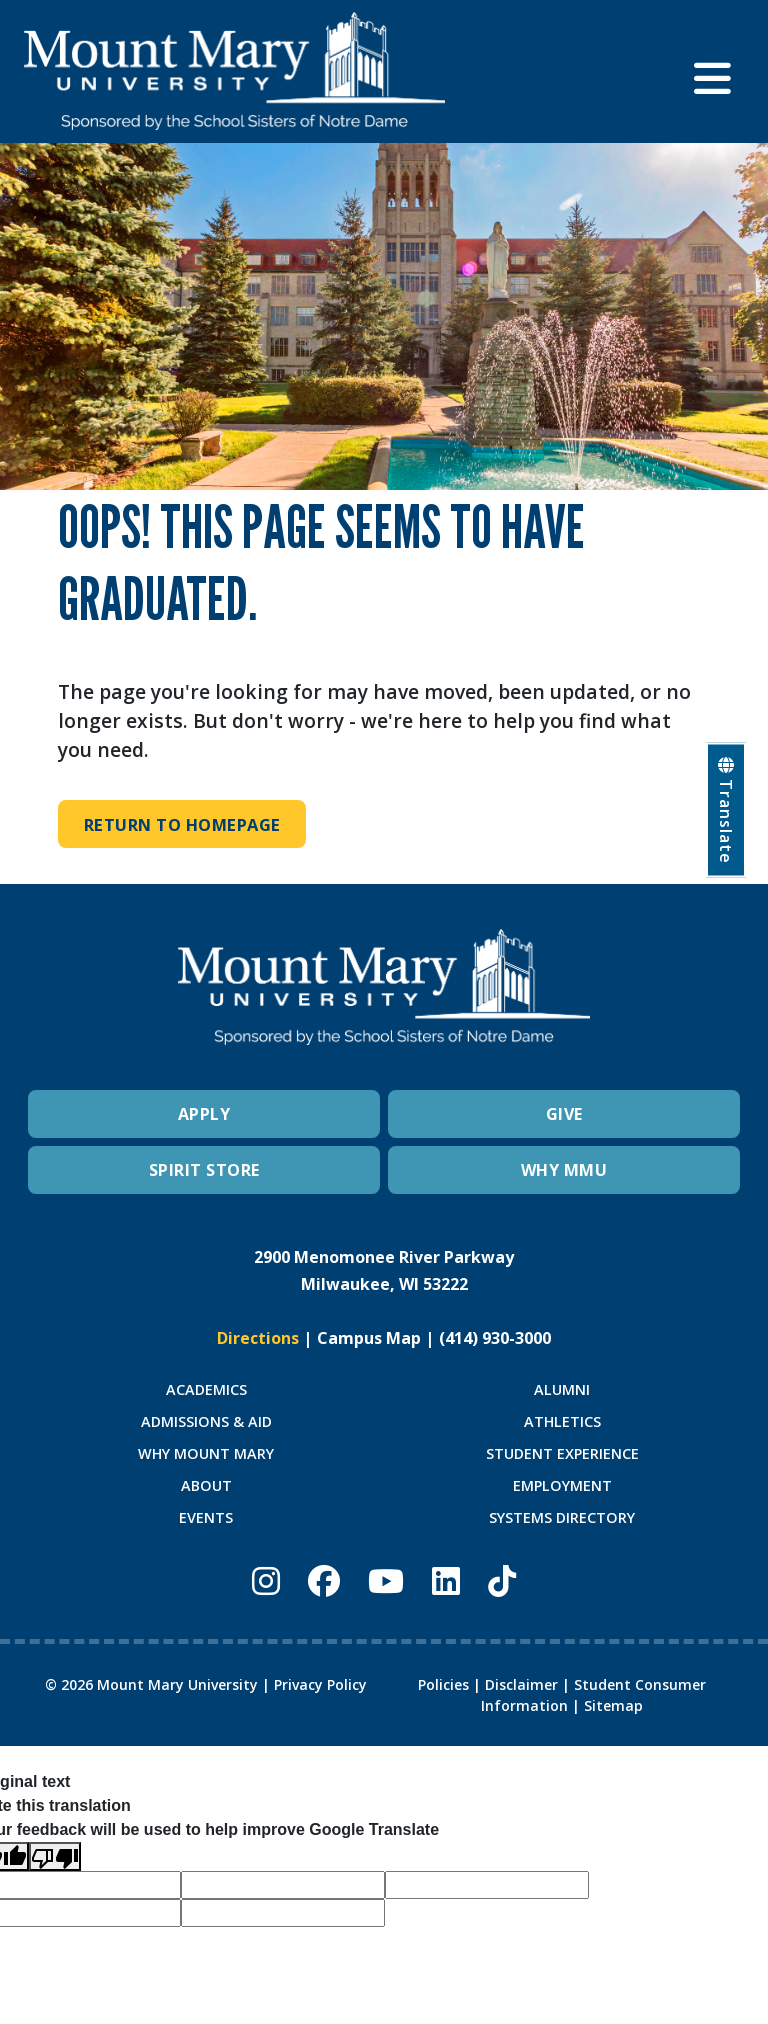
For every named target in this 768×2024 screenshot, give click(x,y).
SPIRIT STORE (204, 1171)
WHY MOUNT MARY (206, 1453)
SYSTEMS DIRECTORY (562, 1517)
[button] (719, 71)
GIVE (564, 1115)
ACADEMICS (206, 1389)
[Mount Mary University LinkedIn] (446, 1581)
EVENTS (206, 1517)
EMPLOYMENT (562, 1485)
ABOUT (206, 1485)
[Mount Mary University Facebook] (324, 1581)
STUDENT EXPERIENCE (562, 1453)
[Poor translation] (55, 1857)
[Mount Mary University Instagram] (266, 1581)
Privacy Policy (320, 1684)
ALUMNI (562, 1389)
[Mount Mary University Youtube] (386, 1581)
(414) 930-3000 (495, 1339)
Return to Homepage (186, 824)
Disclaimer (521, 1684)
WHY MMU (564, 1171)
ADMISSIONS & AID (206, 1421)
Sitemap (613, 1705)
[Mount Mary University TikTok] (502, 1581)
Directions (258, 1339)
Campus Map (369, 1339)
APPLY (204, 1115)
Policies (443, 1684)
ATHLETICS (562, 1421)
